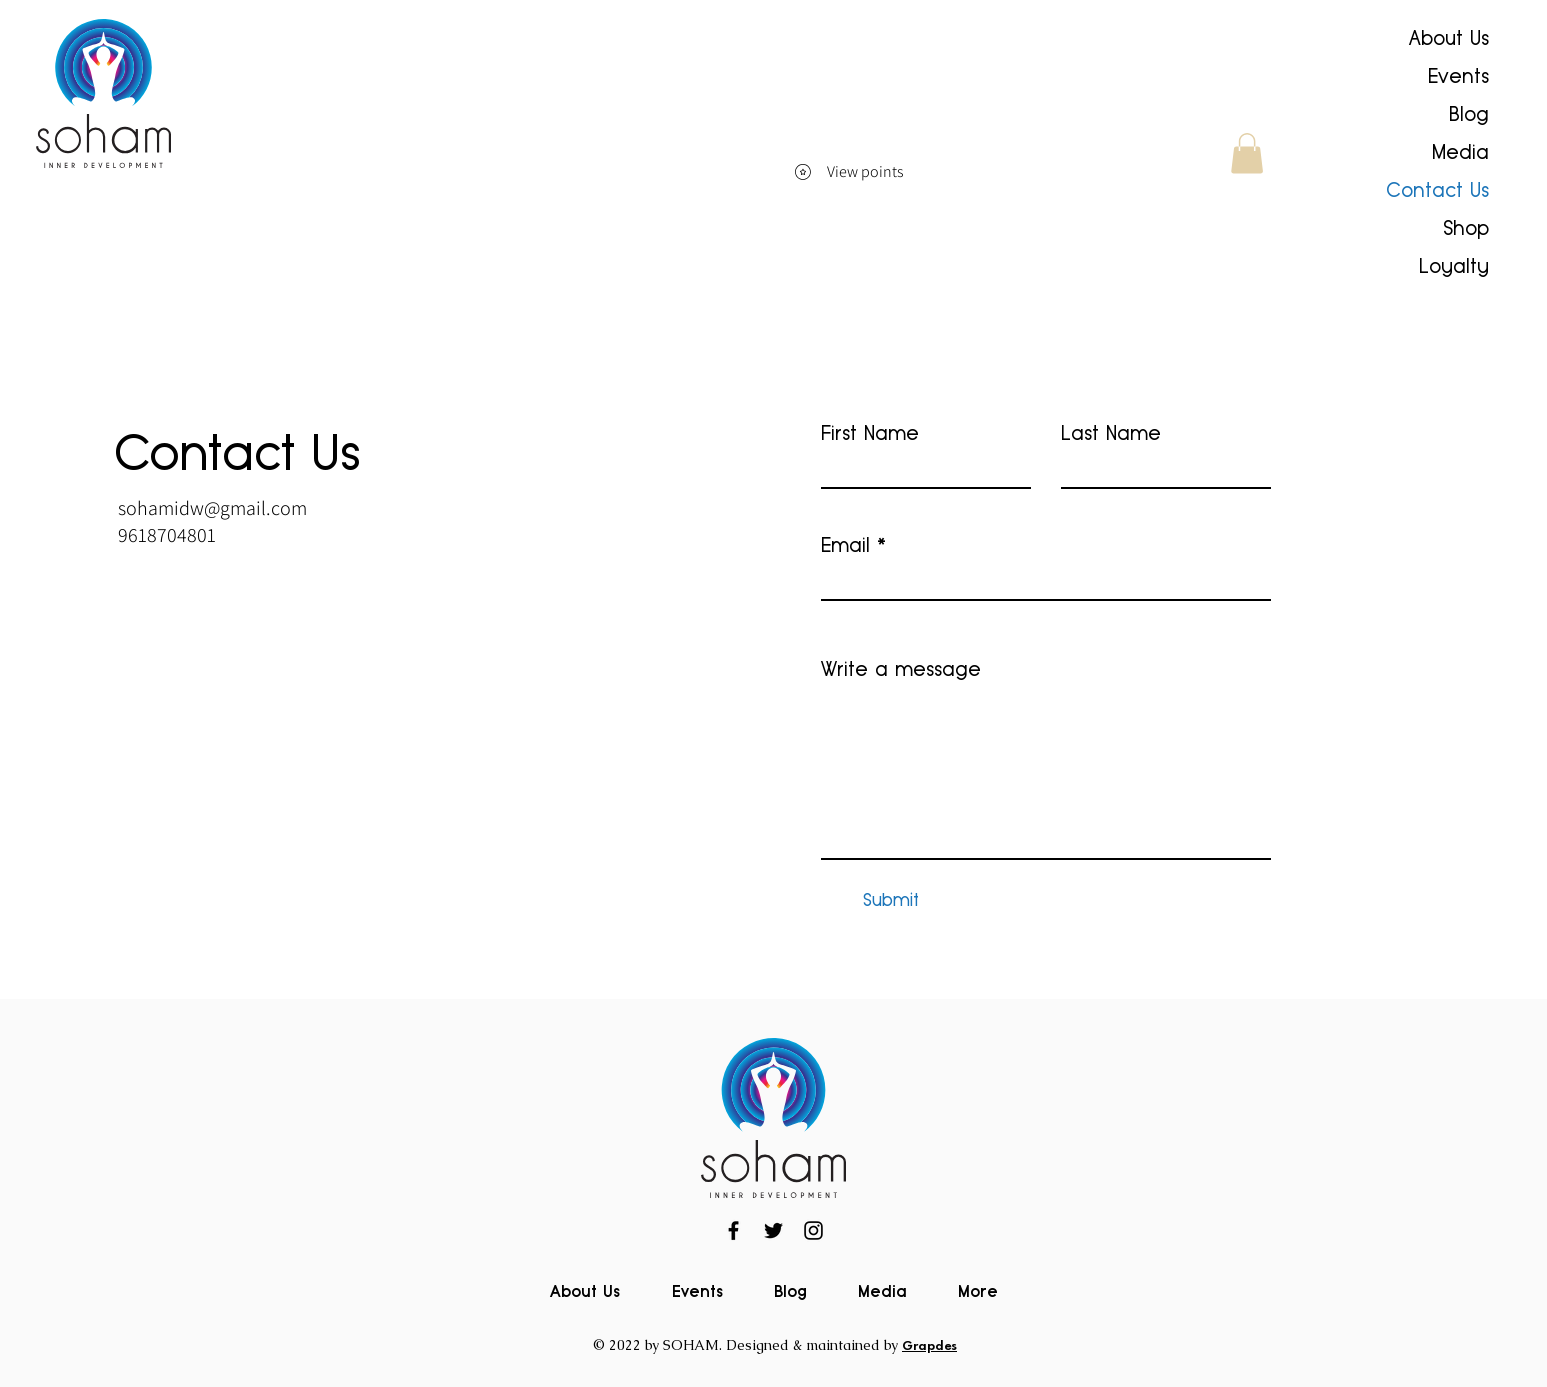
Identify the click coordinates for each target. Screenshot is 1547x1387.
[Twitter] (773, 1230)
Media (1460, 152)
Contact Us (1437, 190)
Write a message (901, 669)
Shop (1466, 228)
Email (845, 545)
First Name (870, 433)
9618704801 (167, 535)
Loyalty (1454, 266)
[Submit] (891, 900)
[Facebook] (733, 1230)
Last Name (1111, 433)
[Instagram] (813, 1230)
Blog (1469, 114)
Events (1458, 76)
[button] (1247, 153)
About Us (1449, 38)
